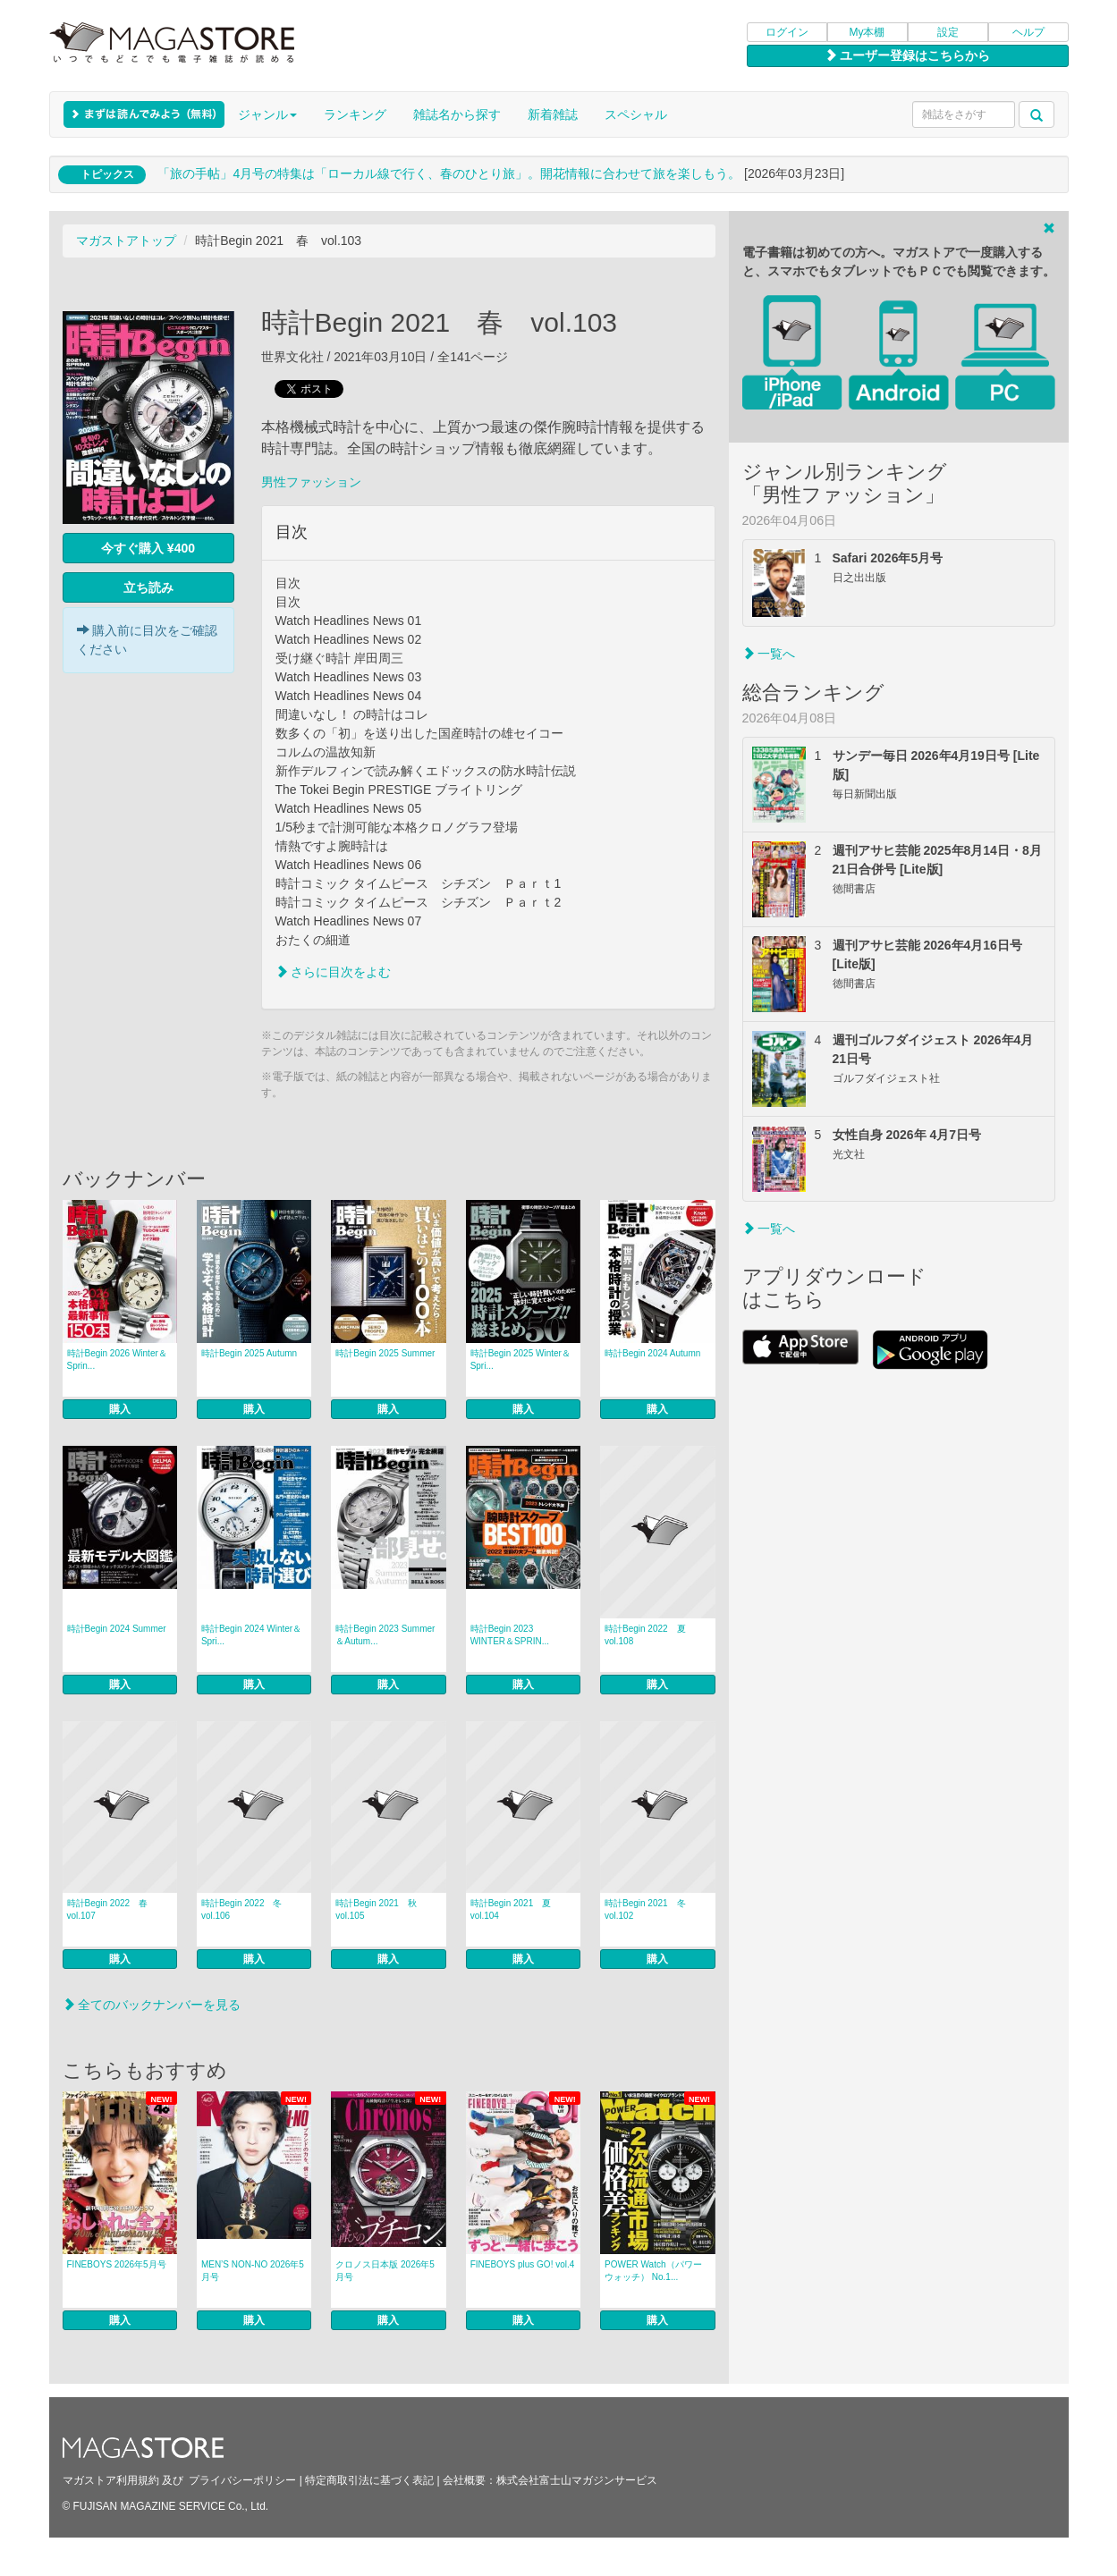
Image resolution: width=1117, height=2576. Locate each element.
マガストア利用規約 (111, 2480)
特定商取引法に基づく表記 (369, 2480)
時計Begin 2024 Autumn (652, 1353)
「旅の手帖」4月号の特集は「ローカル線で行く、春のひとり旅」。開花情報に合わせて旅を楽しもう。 (448, 173)
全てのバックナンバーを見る (152, 2004)
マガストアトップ (126, 240)
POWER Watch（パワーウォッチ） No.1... (653, 2270)
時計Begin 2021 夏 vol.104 (515, 1909)
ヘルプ (1028, 32)
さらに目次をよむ (333, 972)
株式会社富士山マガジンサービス (576, 2480)
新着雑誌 (553, 114)
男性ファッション (311, 482)
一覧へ (769, 653)
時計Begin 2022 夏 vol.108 (650, 1635)
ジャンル (267, 114)
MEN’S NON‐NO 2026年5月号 (252, 2270)
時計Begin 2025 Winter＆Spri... (520, 1359)
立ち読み (148, 587)
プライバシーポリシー (242, 2480)
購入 (120, 1409)
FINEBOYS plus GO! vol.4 (522, 2264)
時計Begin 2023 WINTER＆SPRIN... (509, 1635)
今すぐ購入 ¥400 (148, 548)
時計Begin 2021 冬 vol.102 (650, 1909)
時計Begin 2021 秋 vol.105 (380, 1909)
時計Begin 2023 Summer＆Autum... (385, 1635)
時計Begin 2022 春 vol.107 (112, 1909)
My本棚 (867, 32)
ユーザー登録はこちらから (908, 55)
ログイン (787, 32)
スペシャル (636, 114)
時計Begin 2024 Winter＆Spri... (251, 1635)
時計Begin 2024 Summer (116, 1629)
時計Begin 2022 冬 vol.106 (246, 1909)
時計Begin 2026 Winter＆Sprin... (117, 1359)
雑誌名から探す (457, 114)
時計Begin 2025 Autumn (249, 1353)
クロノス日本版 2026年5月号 (385, 2270)
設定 (948, 32)
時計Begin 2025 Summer (385, 1353)
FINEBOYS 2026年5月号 (116, 2264)
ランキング (355, 114)
